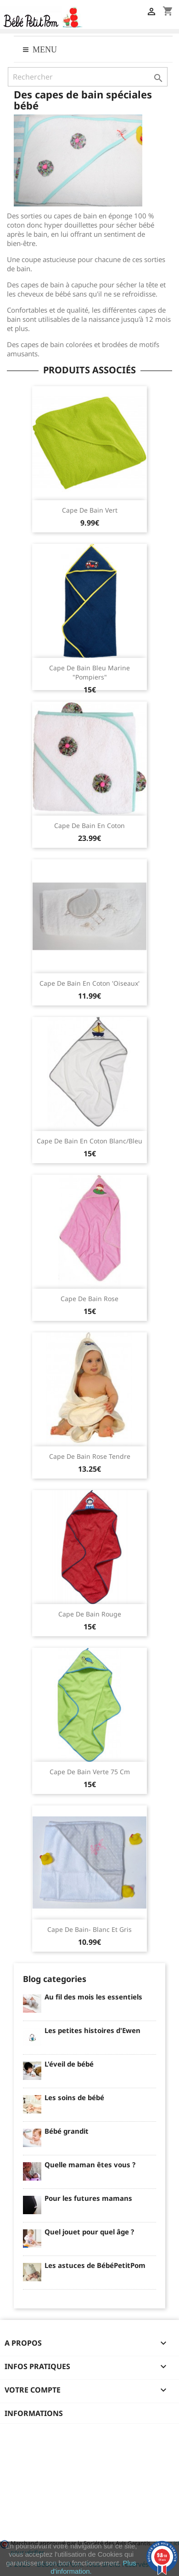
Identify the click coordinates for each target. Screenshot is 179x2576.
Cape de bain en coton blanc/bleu (89, 1141)
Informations (34, 2413)
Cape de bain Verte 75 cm (90, 1771)
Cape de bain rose (89, 1298)
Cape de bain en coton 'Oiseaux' (89, 983)
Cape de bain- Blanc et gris (89, 1929)
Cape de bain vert (89, 510)
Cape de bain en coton (89, 825)
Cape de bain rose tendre (89, 1456)
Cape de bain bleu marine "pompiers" (89, 672)
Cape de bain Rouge (89, 1614)
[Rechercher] (88, 76)
